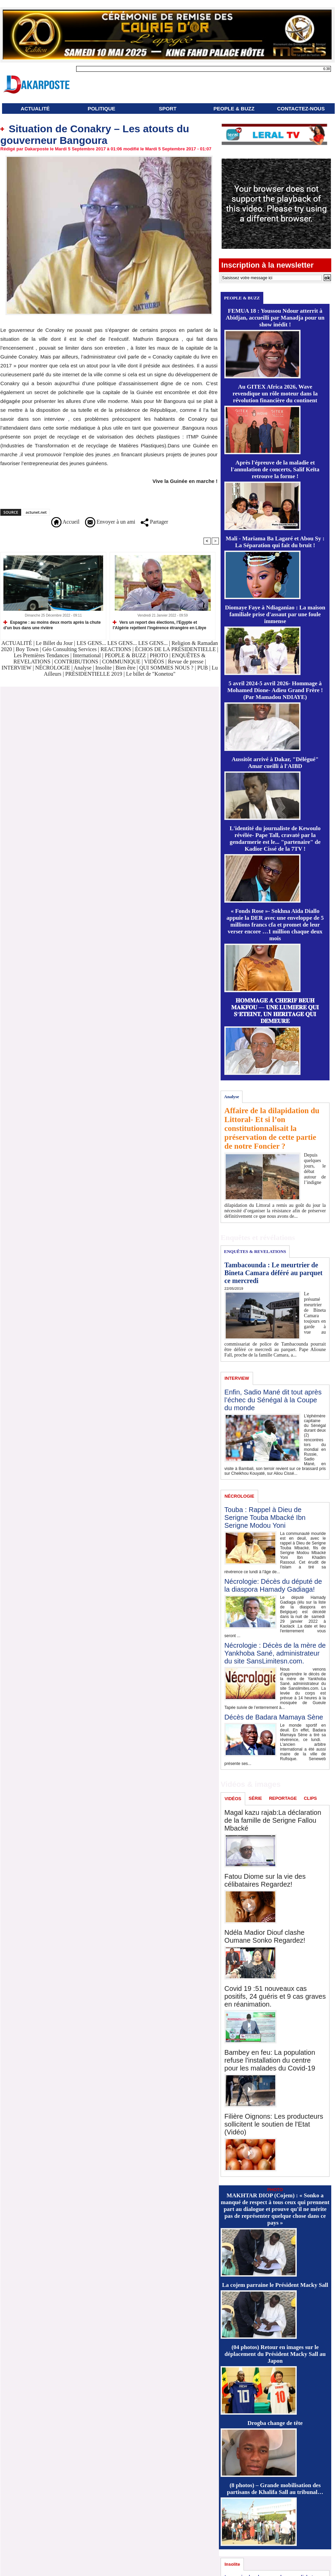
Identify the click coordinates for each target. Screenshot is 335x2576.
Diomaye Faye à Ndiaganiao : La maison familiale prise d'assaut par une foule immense (275, 614)
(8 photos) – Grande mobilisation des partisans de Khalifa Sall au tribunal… (275, 2488)
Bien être (126, 668)
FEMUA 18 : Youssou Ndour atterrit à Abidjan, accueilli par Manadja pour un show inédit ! (275, 318)
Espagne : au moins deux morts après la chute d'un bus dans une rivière (52, 625)
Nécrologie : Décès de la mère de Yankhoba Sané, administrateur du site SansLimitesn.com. (275, 1653)
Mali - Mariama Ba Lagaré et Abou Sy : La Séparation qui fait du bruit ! (275, 542)
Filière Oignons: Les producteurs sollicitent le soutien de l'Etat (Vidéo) (273, 2124)
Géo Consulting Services (69, 649)
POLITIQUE (101, 108)
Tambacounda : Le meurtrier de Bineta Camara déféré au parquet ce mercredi (273, 1272)
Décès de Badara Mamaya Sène (273, 1717)
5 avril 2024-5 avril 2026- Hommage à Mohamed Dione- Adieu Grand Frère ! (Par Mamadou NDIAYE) (275, 690)
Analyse (82, 668)
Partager (154, 522)
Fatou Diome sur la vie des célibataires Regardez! (265, 1880)
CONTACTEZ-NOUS (301, 108)
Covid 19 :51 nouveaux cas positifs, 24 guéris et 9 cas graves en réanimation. (275, 1996)
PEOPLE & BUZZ (233, 108)
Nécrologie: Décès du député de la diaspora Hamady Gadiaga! (273, 1585)
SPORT (168, 108)
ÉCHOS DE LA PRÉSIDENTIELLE (175, 649)
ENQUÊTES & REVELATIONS (255, 1251)
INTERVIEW (16, 668)
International (87, 655)
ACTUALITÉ (35, 108)
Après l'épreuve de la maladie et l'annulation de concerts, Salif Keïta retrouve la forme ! (275, 469)
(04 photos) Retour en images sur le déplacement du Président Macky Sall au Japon (275, 2354)
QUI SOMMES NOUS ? (166, 668)
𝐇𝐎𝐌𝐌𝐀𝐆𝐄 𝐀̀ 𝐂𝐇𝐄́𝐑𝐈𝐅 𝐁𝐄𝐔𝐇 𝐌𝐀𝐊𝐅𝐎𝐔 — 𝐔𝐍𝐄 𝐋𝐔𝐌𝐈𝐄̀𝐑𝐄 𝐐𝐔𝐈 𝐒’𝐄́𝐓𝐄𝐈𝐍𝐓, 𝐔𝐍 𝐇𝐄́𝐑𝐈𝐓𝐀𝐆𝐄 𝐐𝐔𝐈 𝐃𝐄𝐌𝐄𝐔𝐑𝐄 (275, 1010)
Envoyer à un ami (110, 522)
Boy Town (27, 649)
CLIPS (310, 1798)
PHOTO (159, 655)
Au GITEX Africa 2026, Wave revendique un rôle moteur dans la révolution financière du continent (275, 393)
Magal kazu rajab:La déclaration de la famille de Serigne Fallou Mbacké (272, 1820)
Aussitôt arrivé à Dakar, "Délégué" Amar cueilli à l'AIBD (275, 762)
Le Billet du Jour (54, 643)
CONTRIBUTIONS (76, 661)
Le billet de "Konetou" (151, 674)
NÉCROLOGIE (53, 668)
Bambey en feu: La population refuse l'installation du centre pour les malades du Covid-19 (269, 2060)
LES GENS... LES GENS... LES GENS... (122, 643)
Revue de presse (186, 661)
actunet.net (36, 512)
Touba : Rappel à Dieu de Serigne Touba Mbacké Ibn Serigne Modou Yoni (265, 1517)
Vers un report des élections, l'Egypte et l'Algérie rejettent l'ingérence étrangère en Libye (159, 625)
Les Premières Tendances (41, 655)
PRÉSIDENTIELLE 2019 (93, 674)
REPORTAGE (283, 1798)
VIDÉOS (155, 661)
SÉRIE (255, 1798)
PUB (202, 668)
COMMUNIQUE (122, 661)
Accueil (65, 522)
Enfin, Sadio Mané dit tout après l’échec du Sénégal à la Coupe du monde (273, 1400)
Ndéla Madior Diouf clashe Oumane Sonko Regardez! (264, 1936)
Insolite (103, 668)
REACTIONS (115, 649)
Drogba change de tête (275, 2423)
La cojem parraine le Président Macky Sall (275, 2285)
